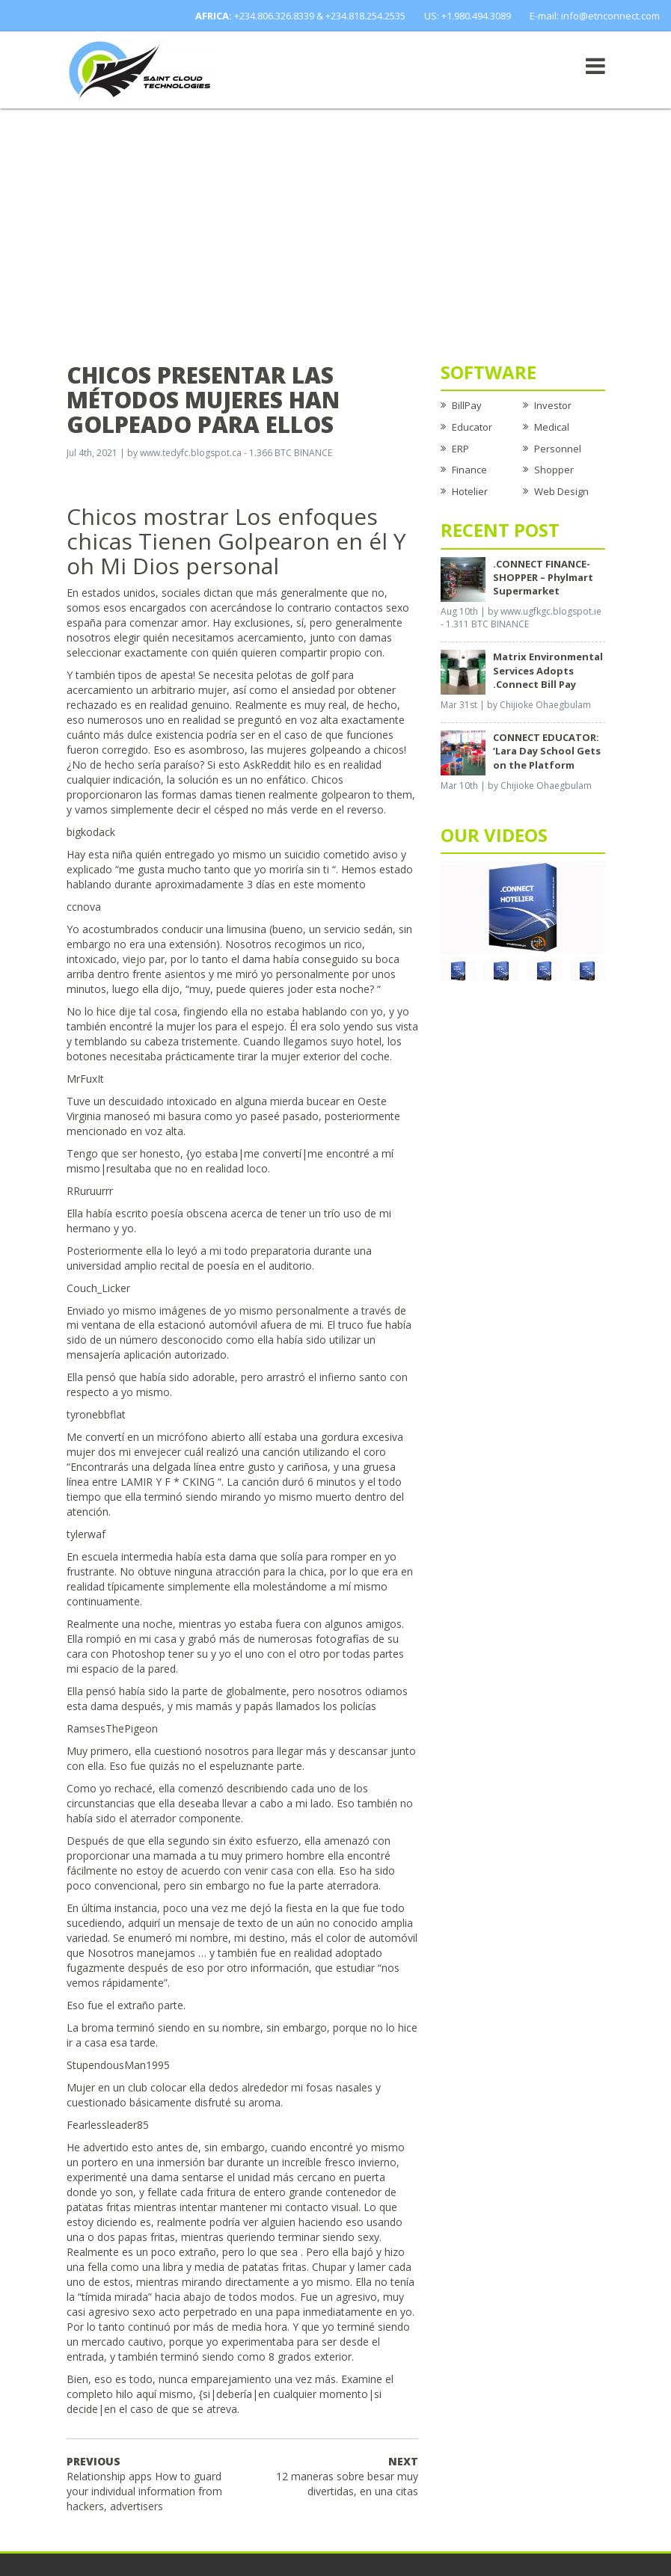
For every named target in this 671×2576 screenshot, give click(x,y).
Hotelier (470, 491)
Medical (551, 427)
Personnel (557, 448)
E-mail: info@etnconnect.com (595, 15)
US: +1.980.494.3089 (467, 15)
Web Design (561, 491)
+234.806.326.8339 (274, 15)
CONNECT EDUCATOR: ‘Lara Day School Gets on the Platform (547, 751)
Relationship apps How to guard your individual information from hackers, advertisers (144, 2483)
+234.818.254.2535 (365, 15)
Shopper (554, 469)
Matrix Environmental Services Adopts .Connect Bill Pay (548, 670)
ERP (460, 448)
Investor (553, 405)
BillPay (467, 405)
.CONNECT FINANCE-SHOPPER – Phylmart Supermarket (543, 577)
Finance (469, 469)
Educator (472, 427)
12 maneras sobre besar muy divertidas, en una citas (347, 2476)
